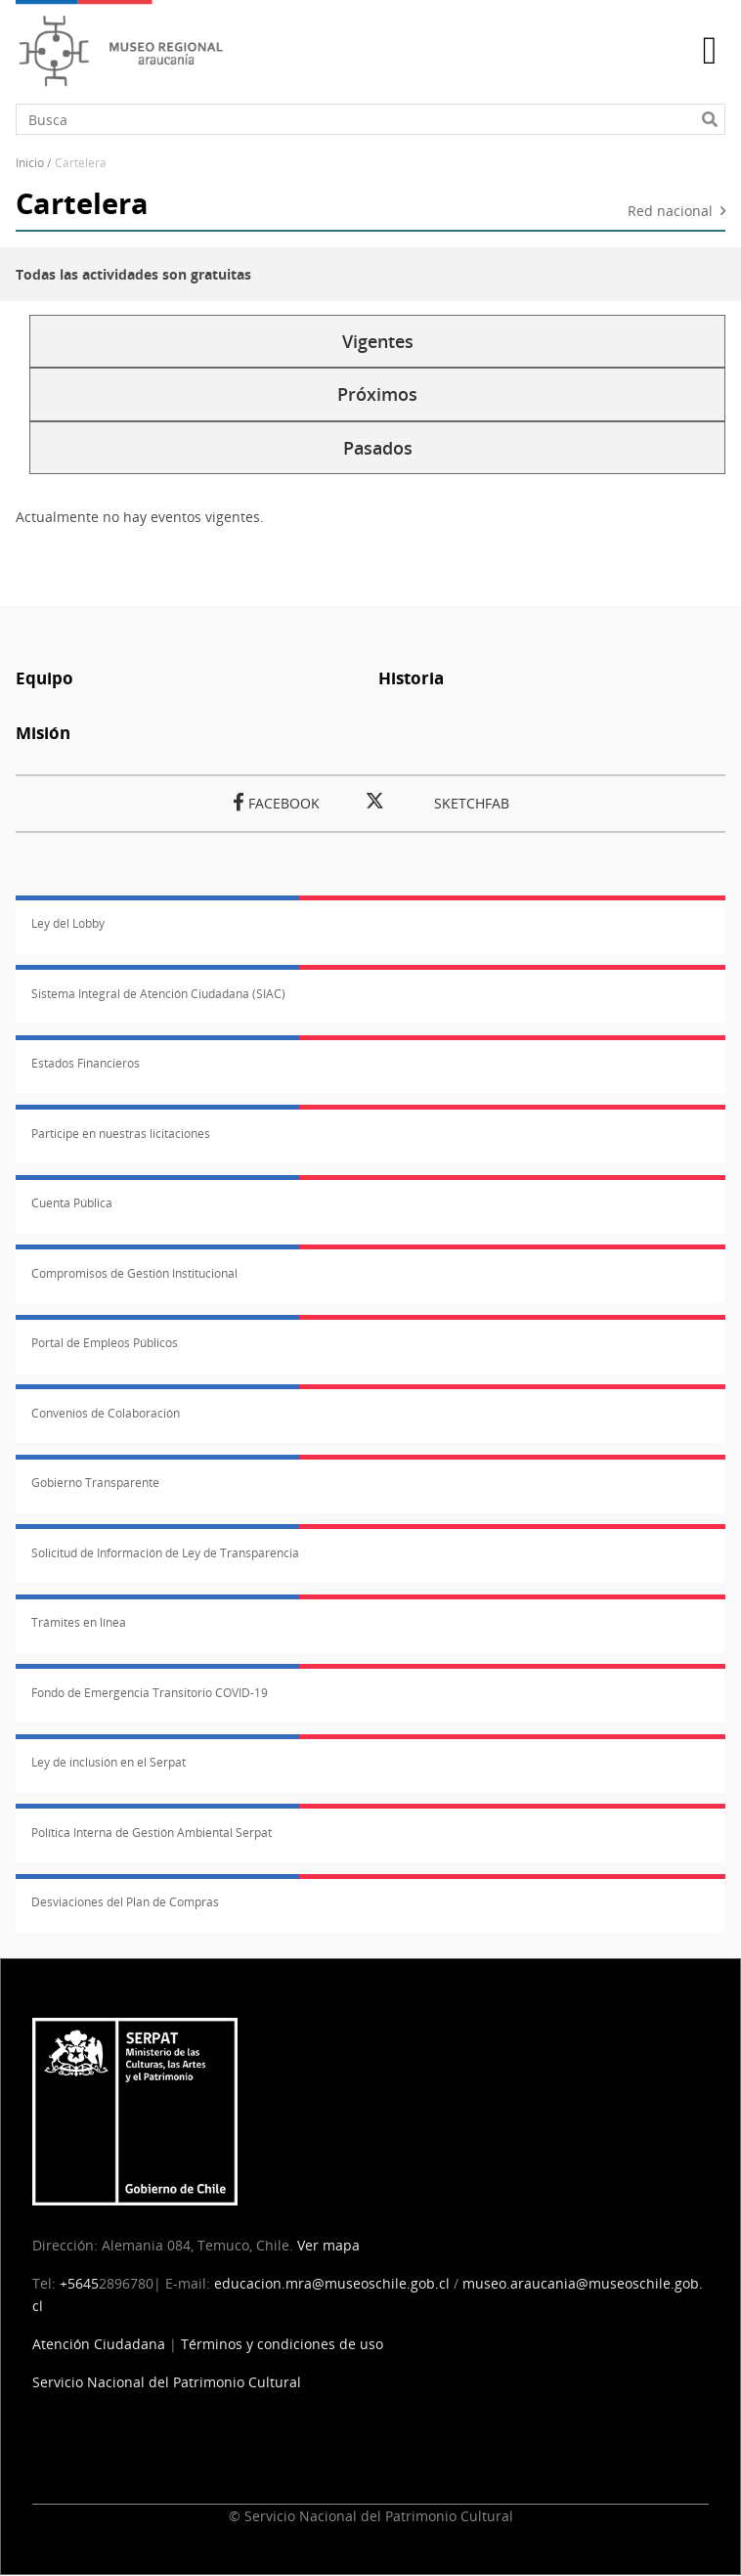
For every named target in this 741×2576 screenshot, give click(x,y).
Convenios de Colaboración (105, 1413)
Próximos (377, 394)
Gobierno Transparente (95, 1482)
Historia (411, 678)
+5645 (79, 2283)
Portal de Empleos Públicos (104, 1342)
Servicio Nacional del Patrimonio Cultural (166, 2382)
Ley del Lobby (68, 923)
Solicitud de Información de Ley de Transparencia (165, 1553)
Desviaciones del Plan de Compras (125, 1902)
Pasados (378, 447)
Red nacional (670, 212)
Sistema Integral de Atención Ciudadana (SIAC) (158, 993)
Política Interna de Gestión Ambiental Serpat (151, 1832)
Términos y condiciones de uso (282, 2344)
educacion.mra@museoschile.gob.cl (332, 2283)
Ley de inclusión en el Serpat (108, 1762)
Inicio (30, 162)
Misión (43, 732)
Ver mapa (328, 2245)
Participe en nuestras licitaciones (120, 1133)
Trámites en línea (78, 1622)
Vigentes (378, 341)
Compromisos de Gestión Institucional (134, 1273)
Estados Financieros (85, 1063)
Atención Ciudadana (98, 2344)
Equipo (44, 678)
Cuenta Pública (71, 1203)
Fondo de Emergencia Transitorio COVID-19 (149, 1692)
